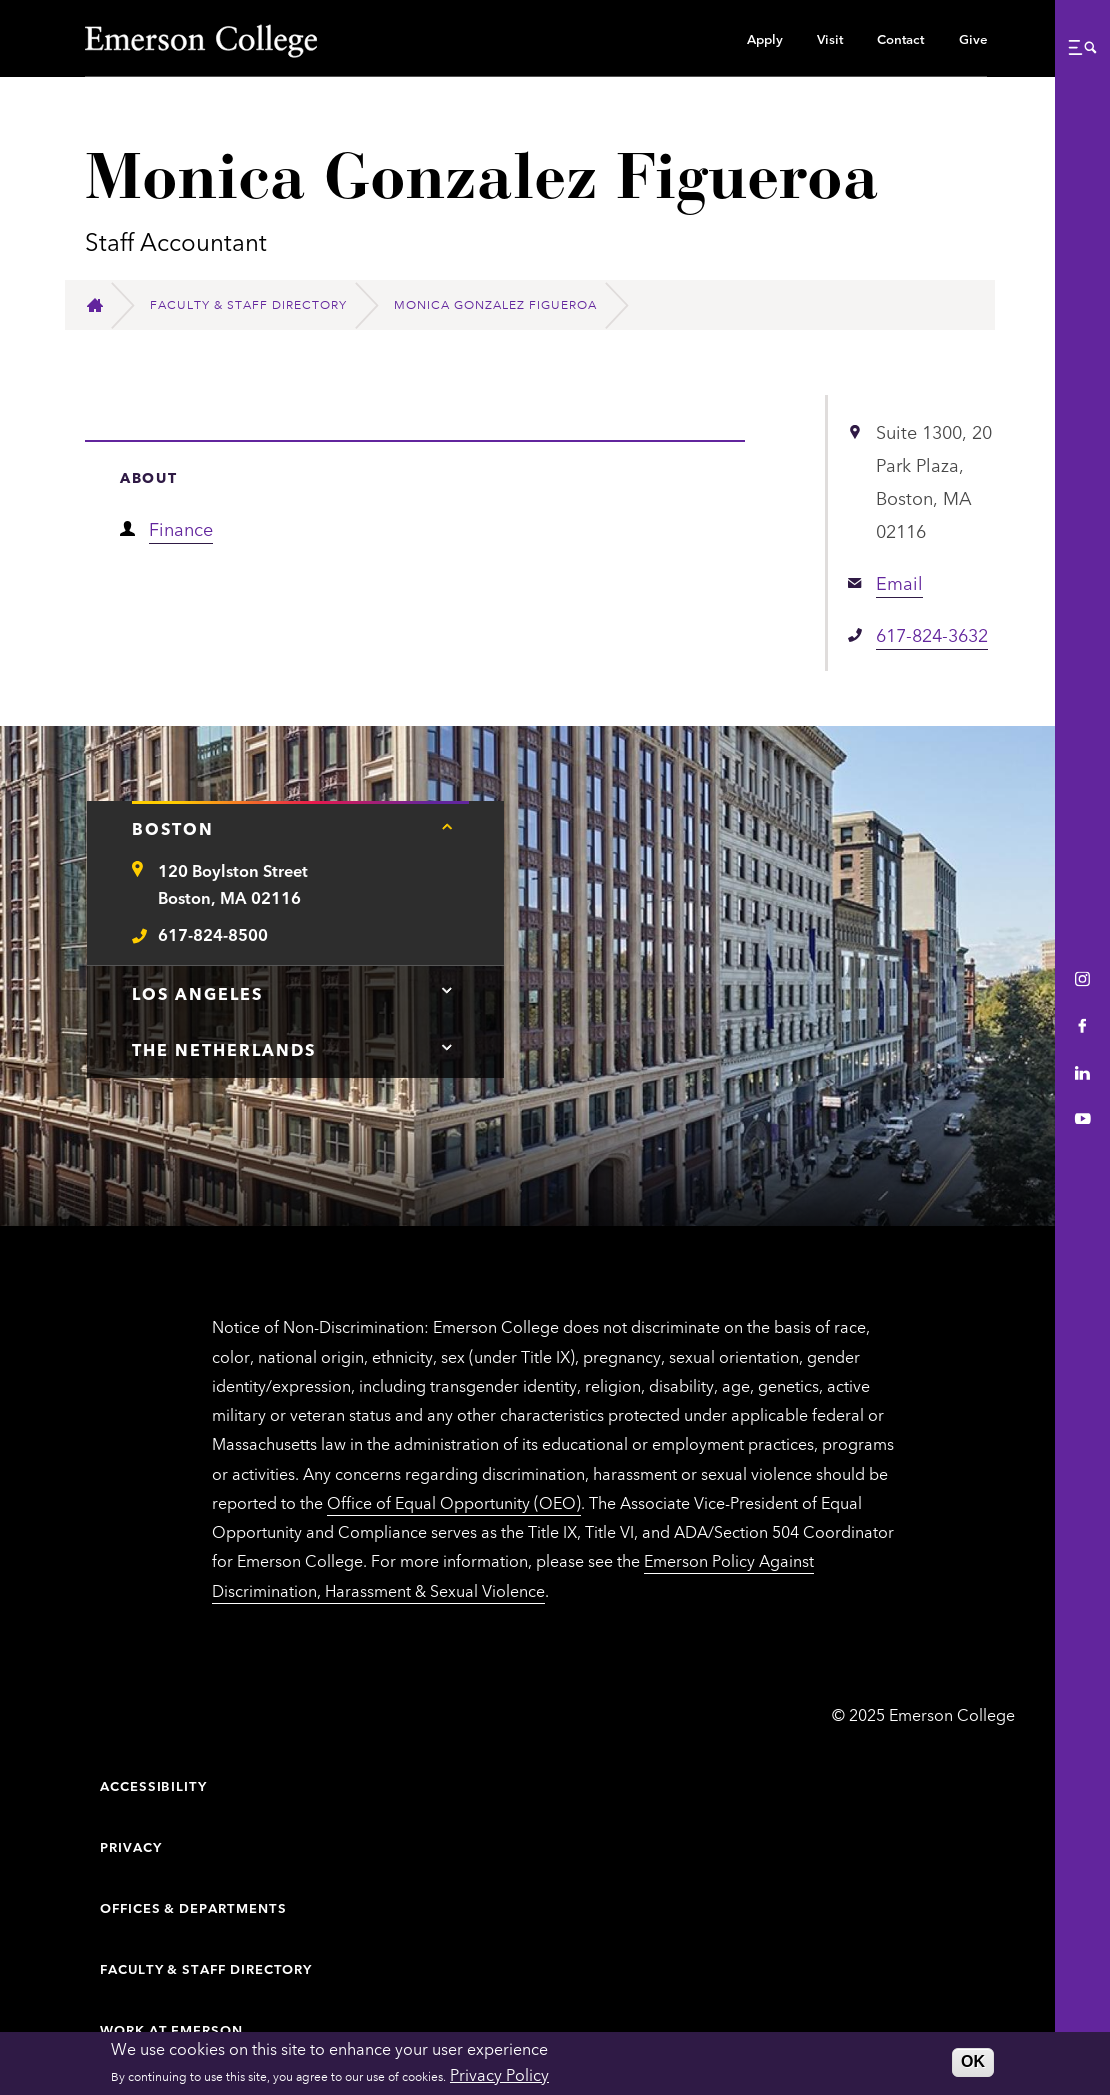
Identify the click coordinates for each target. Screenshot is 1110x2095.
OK (973, 2061)
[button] (1082, 47)
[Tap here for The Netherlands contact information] (447, 1047)
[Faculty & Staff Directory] (257, 305)
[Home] (103, 305)
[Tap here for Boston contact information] (447, 826)
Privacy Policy (499, 2074)
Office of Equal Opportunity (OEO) (454, 1502)
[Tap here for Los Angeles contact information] (447, 991)
